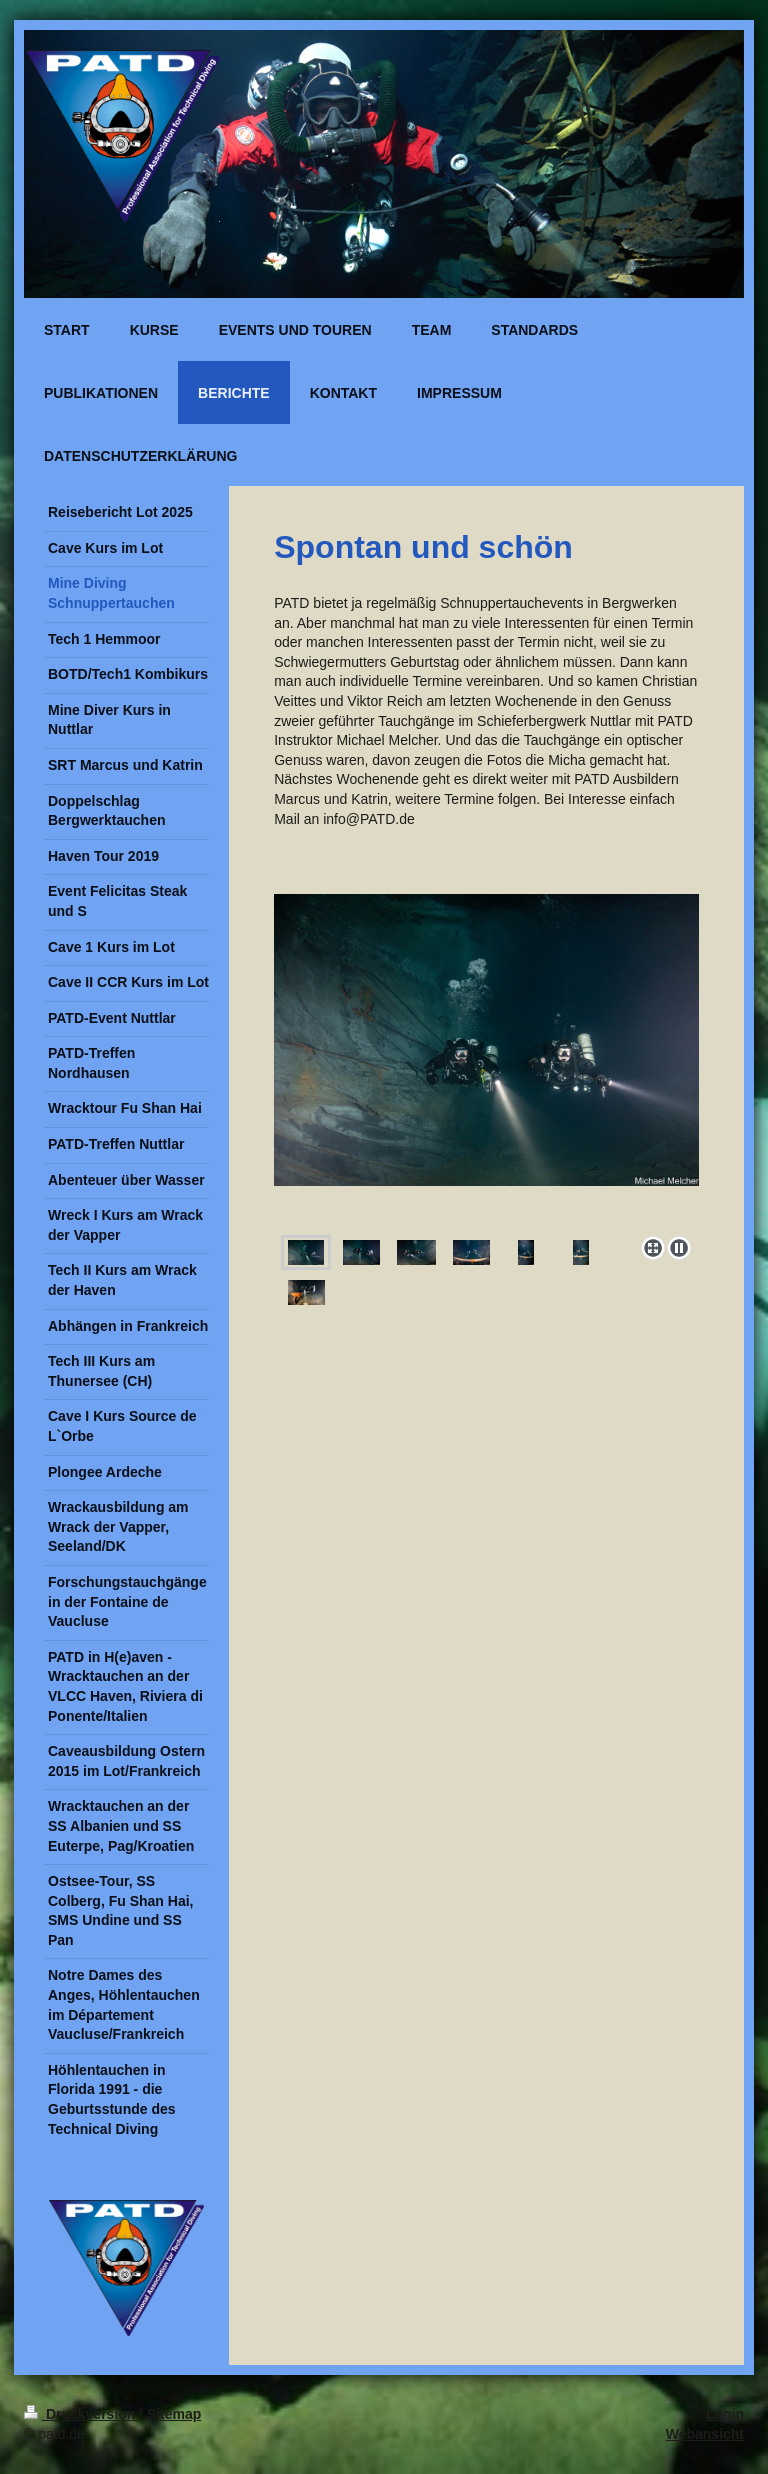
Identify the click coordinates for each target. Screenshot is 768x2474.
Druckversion (81, 2414)
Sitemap (174, 2414)
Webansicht (705, 2434)
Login (725, 2414)
